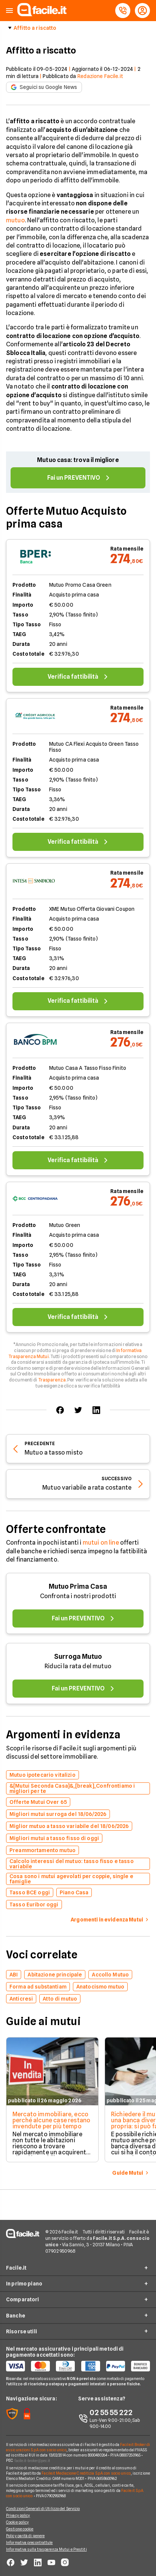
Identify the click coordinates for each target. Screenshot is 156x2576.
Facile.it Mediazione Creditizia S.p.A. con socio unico (86, 2473)
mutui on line (101, 1542)
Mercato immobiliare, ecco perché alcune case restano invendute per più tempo (51, 2120)
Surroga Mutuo (78, 1656)
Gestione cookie (20, 2529)
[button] (9, 10)
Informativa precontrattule (29, 2542)
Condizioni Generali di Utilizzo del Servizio (43, 2508)
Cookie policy (17, 2522)
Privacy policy (18, 2515)
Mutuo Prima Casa (78, 1586)
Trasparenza (52, 1380)
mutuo (15, 220)
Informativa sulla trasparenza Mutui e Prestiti (46, 2549)
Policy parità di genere (25, 2535)
